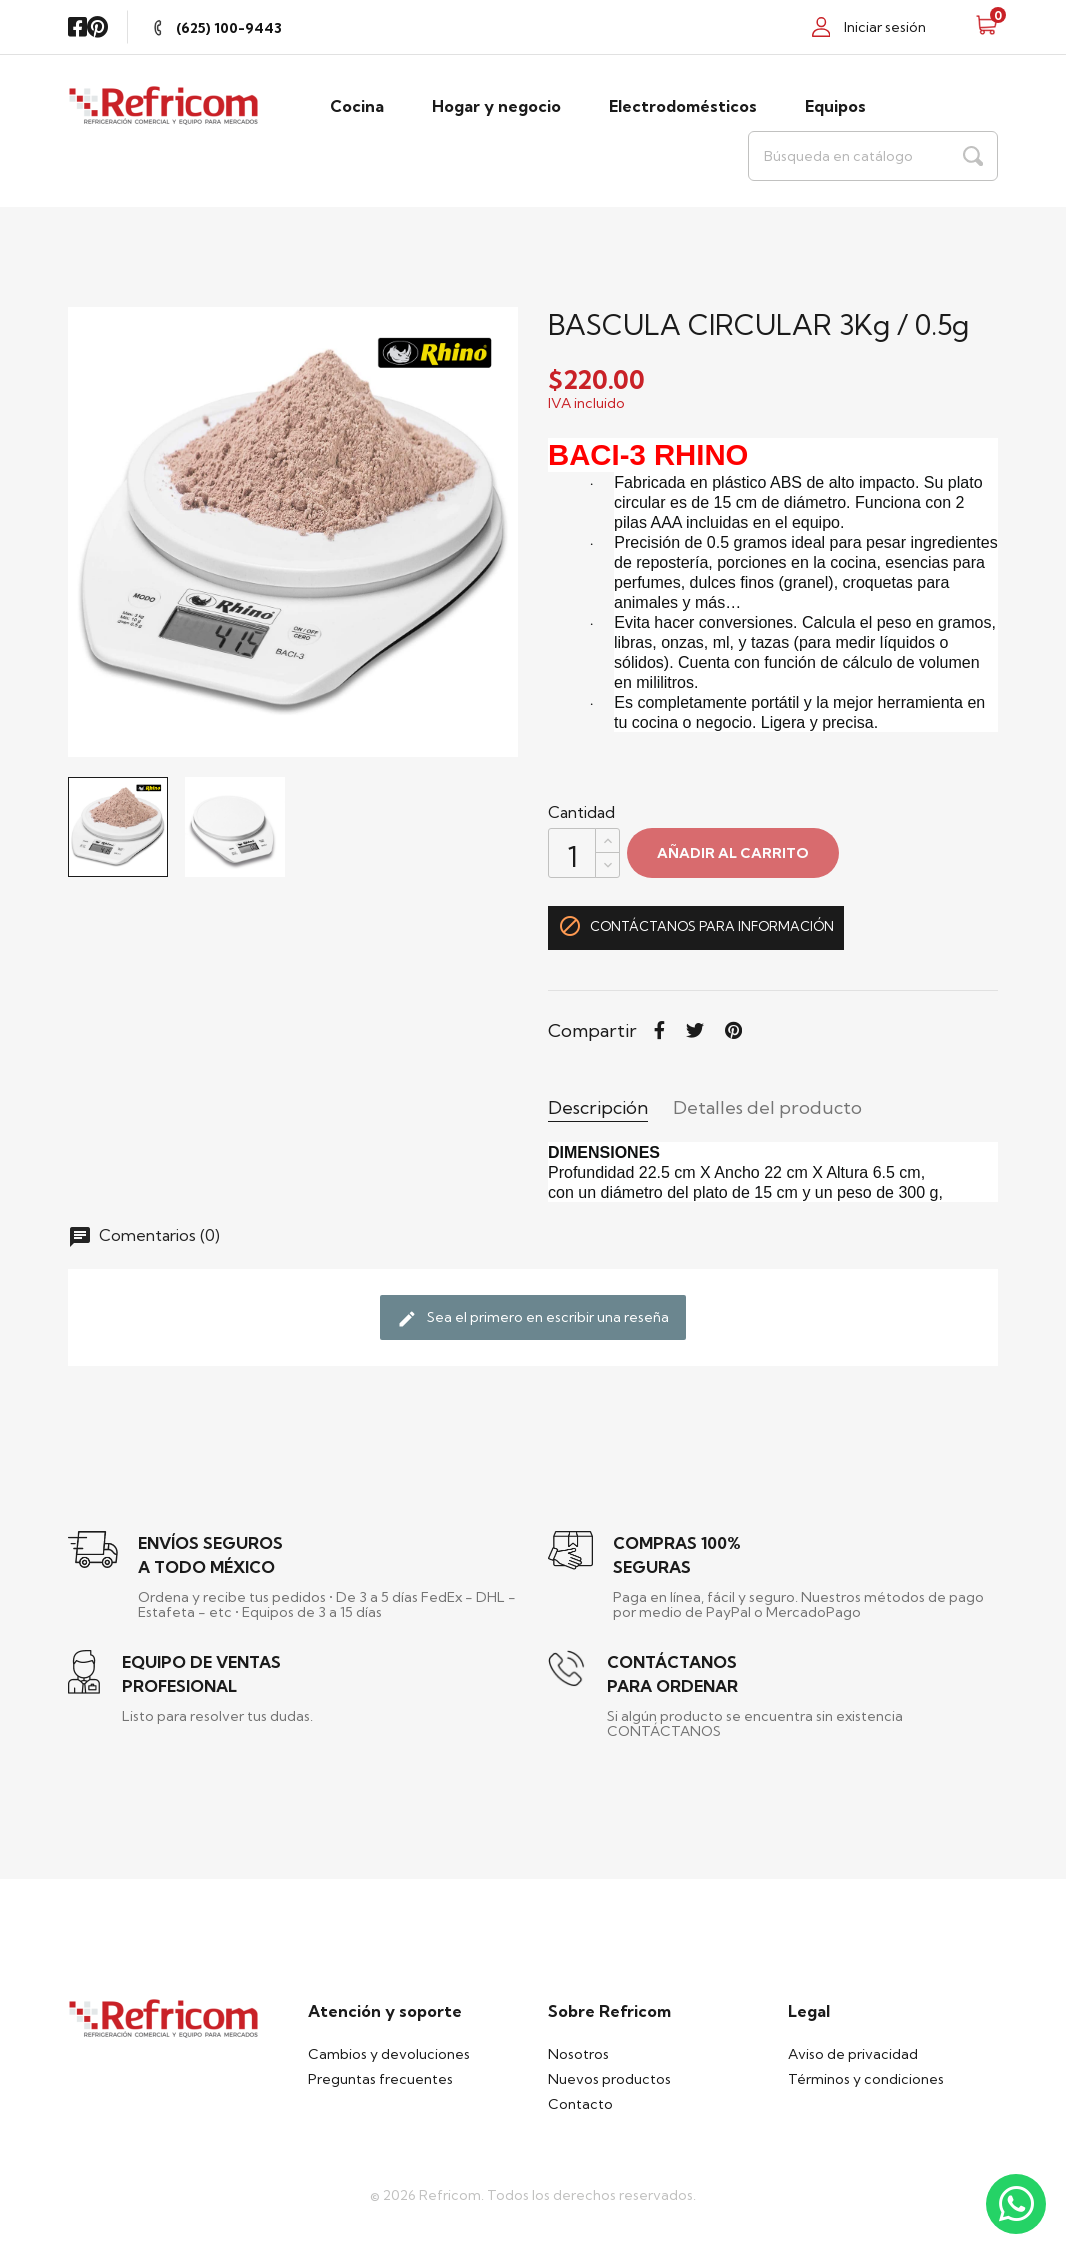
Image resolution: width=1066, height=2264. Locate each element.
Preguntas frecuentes (380, 2079)
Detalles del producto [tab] (767, 1107)
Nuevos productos (609, 2079)
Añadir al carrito (733, 853)
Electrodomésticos (683, 106)
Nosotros (578, 2054)
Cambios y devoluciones (389, 2054)
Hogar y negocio (496, 106)
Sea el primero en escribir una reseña (533, 1319)
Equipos (835, 106)
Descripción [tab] (598, 1107)
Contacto (580, 2104)
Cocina (357, 106)
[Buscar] (873, 156)
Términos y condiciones (866, 2079)
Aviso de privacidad (853, 2054)
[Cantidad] (572, 853)
